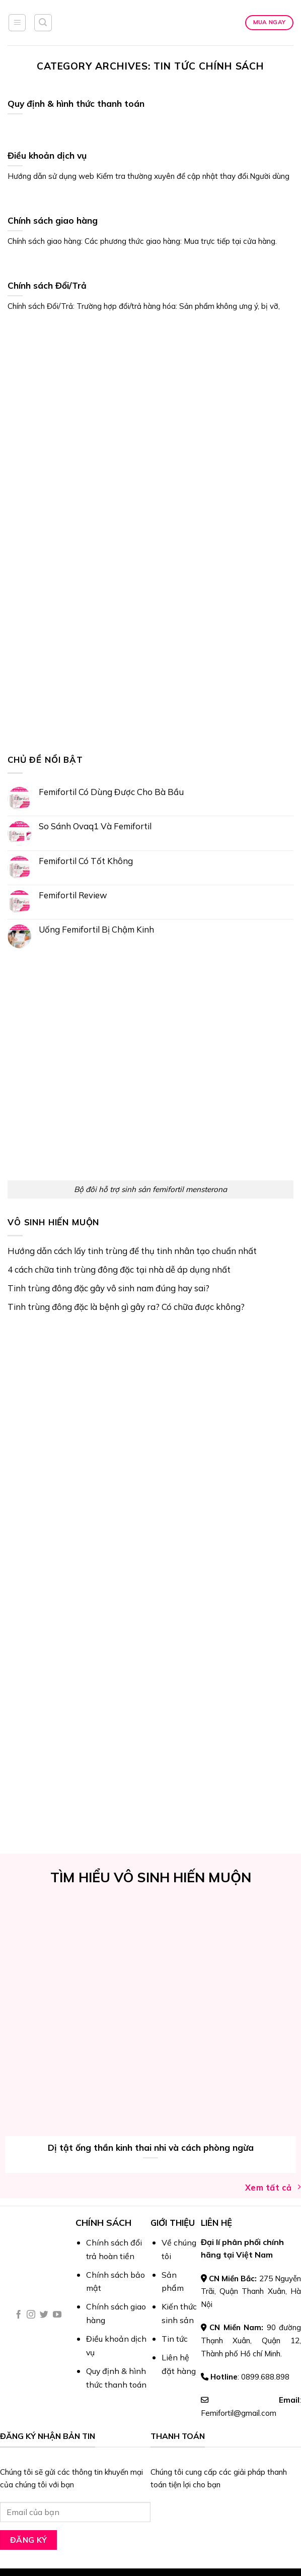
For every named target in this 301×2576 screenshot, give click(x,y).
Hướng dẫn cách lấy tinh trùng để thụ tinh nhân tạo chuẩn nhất (132, 1250)
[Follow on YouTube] (57, 2315)
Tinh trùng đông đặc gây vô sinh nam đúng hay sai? (108, 1288)
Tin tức (175, 2339)
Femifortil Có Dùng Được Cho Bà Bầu (111, 792)
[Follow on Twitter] (44, 2315)
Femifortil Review (73, 895)
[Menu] (17, 22)
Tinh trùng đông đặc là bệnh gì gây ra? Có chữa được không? (126, 1306)
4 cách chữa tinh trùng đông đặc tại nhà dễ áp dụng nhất (119, 1269)
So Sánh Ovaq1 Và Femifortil (95, 826)
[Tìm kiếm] (43, 22)
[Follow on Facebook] (18, 2315)
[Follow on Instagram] (31, 2315)
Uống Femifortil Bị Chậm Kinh (96, 929)
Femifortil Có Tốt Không (86, 860)
